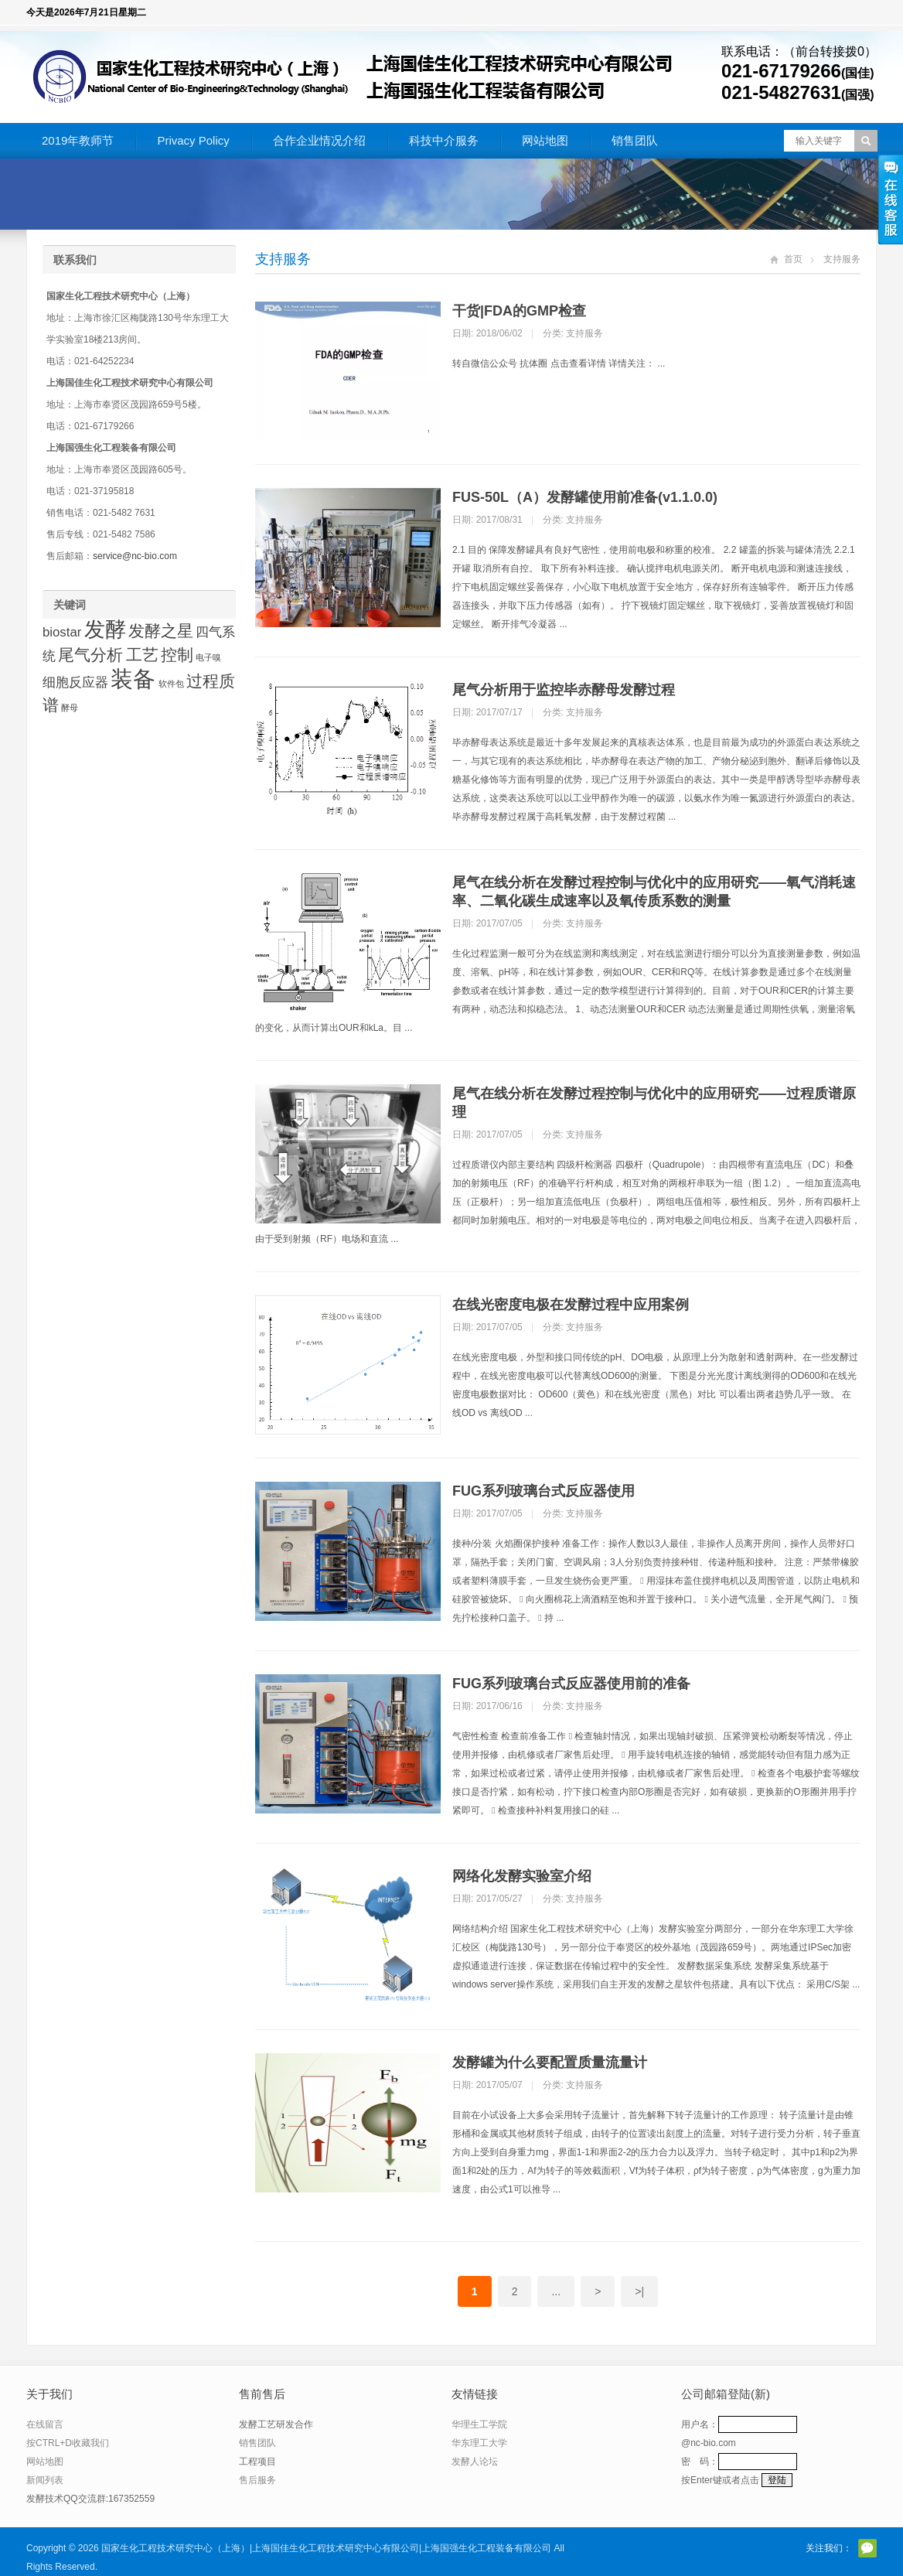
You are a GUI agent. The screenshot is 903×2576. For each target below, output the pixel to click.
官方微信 (867, 2548)
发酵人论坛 (475, 2461)
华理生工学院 (479, 2424)
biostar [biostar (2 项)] (62, 632)
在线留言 (44, 2424)
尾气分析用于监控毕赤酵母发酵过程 (563, 690)
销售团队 (635, 140)
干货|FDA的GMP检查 (519, 311)
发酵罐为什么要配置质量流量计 (549, 2062)
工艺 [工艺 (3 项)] (142, 655)
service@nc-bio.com (135, 556)
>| (639, 2291)
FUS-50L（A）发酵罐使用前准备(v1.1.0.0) (584, 497)
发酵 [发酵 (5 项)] (105, 629)
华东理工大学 (479, 2443)
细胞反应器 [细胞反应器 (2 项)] (75, 682)
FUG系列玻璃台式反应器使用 (543, 1491)
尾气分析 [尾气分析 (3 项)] (90, 655)
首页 (793, 259)
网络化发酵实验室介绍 (521, 1876)
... (556, 2291)
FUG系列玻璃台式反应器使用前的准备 (571, 1683)
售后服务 (257, 2480)
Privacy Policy (193, 140)
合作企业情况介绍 (319, 140)
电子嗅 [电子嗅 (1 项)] (208, 657)
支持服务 (283, 259)
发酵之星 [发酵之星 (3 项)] (160, 631)
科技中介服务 (444, 140)
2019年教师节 (78, 140)
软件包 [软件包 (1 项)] (171, 683)
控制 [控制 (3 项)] (177, 655)
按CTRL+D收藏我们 (67, 2443)
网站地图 (545, 140)
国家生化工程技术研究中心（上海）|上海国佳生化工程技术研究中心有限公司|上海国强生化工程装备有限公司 (326, 2548)
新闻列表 (44, 2480)
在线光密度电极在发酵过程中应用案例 (570, 1304)
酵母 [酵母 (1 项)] (69, 707)
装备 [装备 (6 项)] (133, 678)
